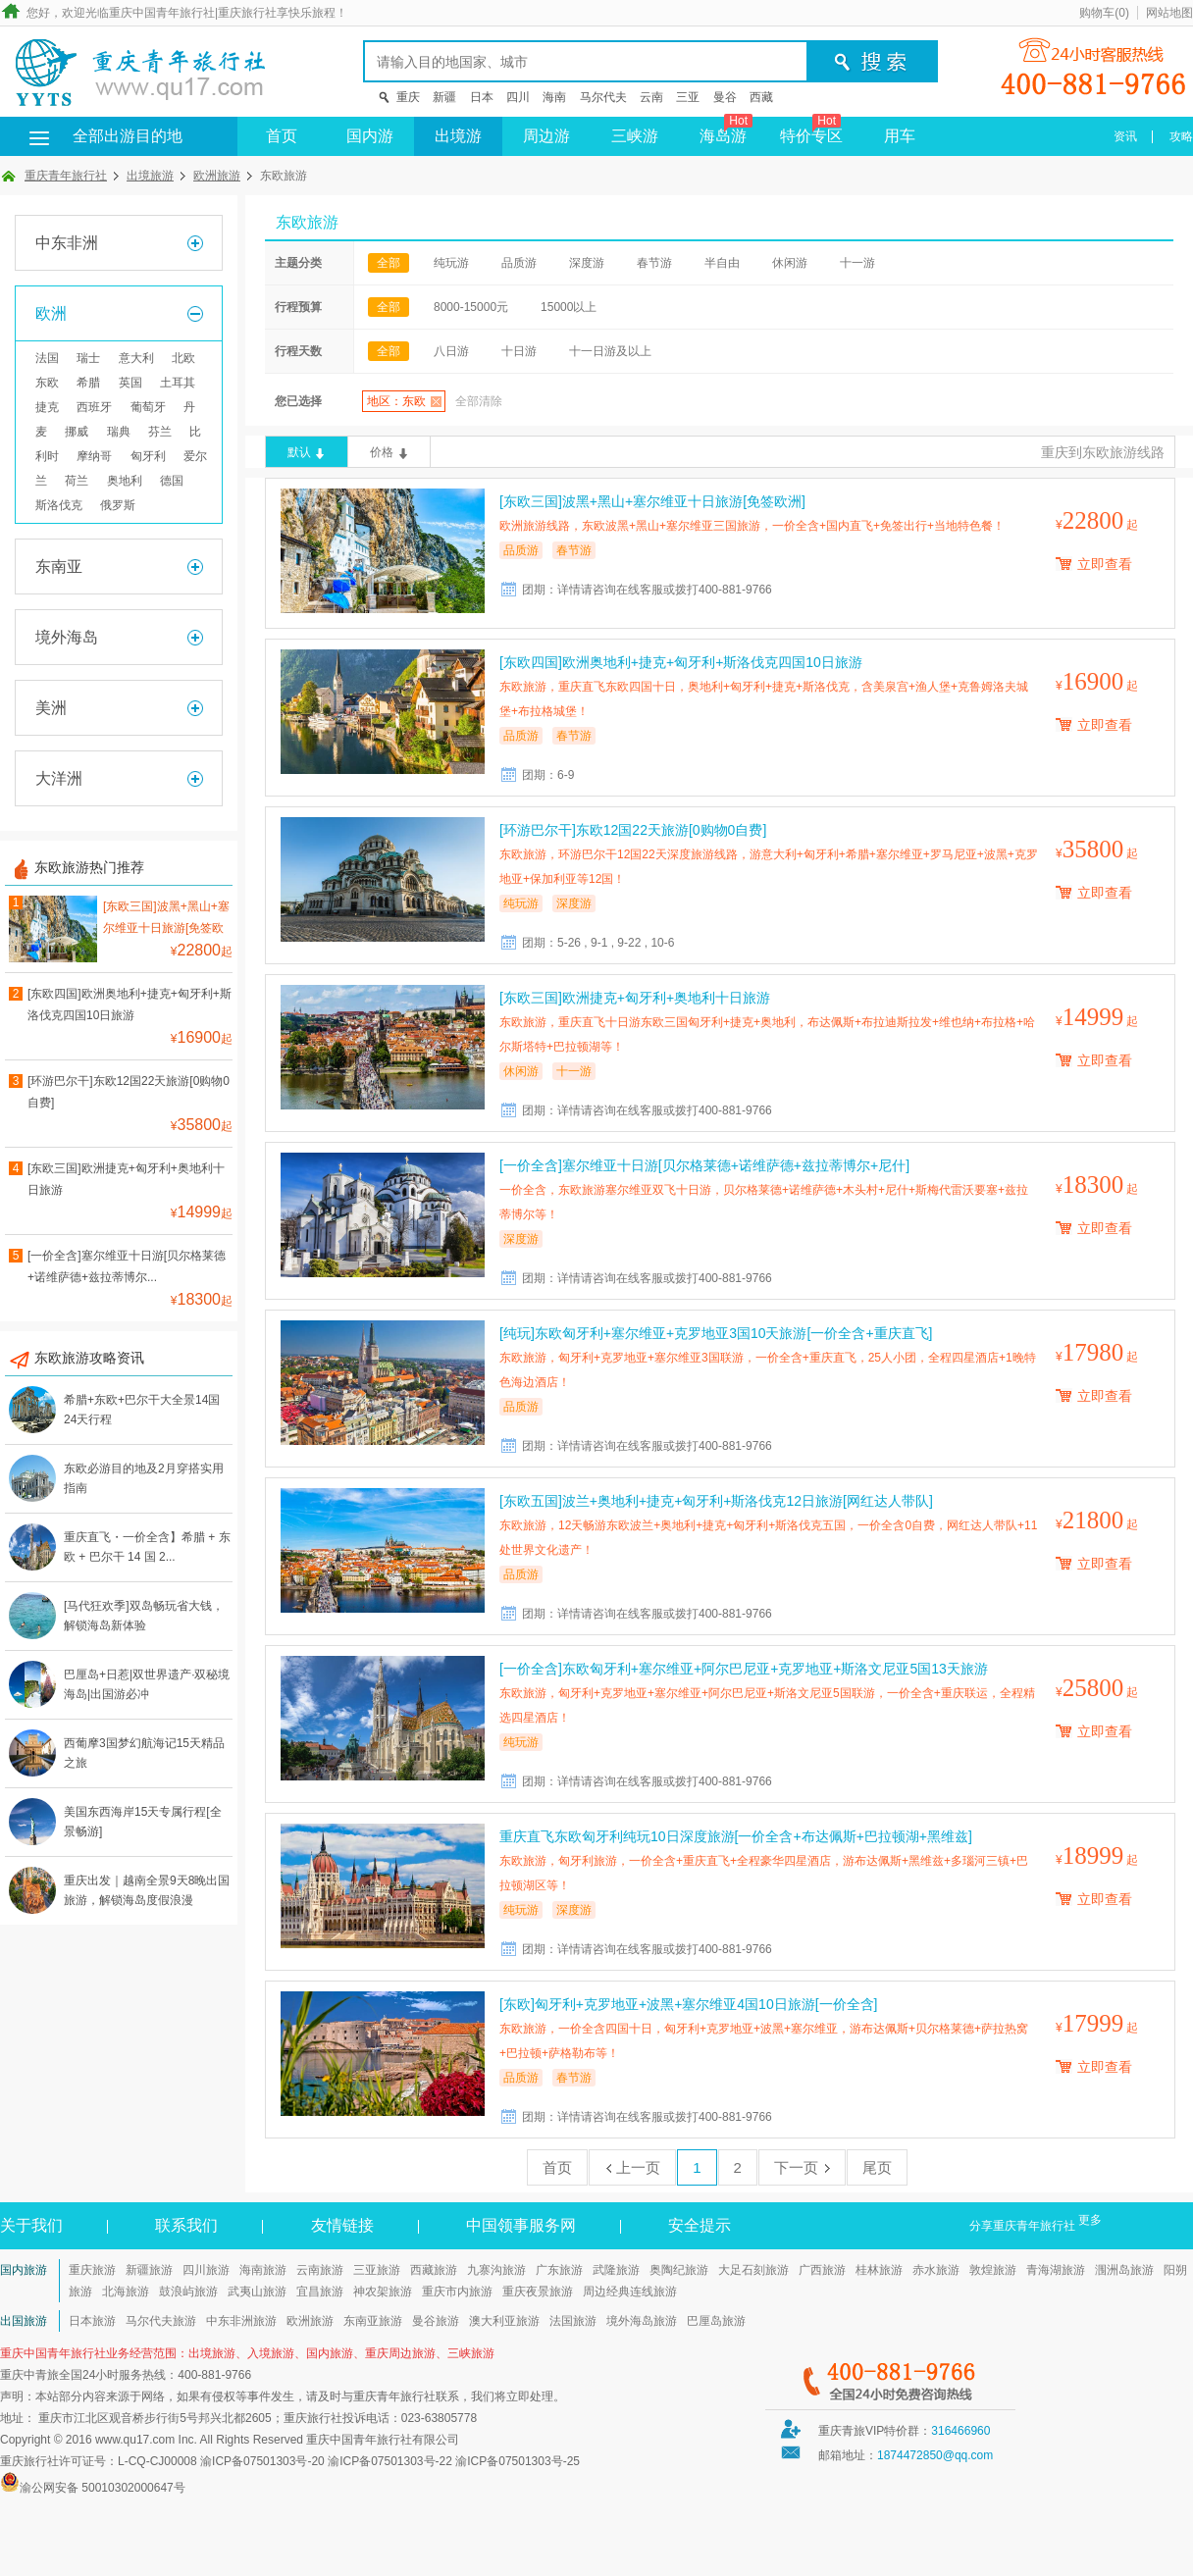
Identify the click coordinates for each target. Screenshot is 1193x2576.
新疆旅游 (149, 2270)
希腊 (88, 382)
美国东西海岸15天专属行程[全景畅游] (143, 1821)
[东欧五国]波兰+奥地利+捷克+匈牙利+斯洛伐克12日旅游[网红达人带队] (716, 1501)
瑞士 (88, 358)
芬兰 (160, 431)
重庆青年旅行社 (66, 175)
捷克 (47, 407)
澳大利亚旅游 (504, 2321)
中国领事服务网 (521, 2225)
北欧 (183, 358)
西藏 (761, 97)
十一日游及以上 (610, 351)
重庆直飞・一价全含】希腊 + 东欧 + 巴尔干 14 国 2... (147, 1547)
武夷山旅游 (257, 2291)
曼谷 (725, 97)
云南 (651, 97)
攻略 (1181, 136)
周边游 (546, 136)
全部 (388, 263)
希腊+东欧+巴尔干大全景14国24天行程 (142, 1409)
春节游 (654, 263)
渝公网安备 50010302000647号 (102, 2488)
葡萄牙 (148, 407)
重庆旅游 (92, 2270)
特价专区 (811, 130)
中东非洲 (66, 242)
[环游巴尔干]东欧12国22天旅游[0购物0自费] (128, 1091)
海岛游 (726, 130)
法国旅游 (572, 2321)
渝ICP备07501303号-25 (517, 2461)
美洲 (51, 707)
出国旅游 (23, 2321)
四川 (518, 97)
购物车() (1104, 13)
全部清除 (478, 401)
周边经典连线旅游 (630, 2291)
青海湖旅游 (1055, 2270)
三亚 (688, 97)
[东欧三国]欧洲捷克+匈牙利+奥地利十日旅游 (126, 1179)
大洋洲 (58, 778)
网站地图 (1169, 13)
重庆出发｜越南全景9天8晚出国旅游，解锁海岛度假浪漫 (147, 1890)
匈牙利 (148, 456)
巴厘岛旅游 (716, 2321)
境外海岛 (66, 637)
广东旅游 (559, 2270)
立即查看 (1104, 564)
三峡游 (634, 136)
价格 (381, 452)
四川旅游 (206, 2270)
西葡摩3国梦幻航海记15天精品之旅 (144, 1753)
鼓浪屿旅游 (188, 2291)
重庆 (408, 97)
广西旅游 (822, 2270)
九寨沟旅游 (496, 2270)
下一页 (802, 2167)
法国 (47, 358)
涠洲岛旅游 (1124, 2270)
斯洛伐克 (58, 505)
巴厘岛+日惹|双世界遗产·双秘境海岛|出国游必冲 (147, 1684)
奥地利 (124, 481)
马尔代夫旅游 (161, 2321)
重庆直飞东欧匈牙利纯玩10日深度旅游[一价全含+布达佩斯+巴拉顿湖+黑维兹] (735, 1836)
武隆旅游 (616, 2270)
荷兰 (76, 481)
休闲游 (789, 263)
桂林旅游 (879, 2270)
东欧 (47, 382)
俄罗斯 (117, 505)
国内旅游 (23, 2270)
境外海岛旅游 (641, 2321)
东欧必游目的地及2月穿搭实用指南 (144, 1478)
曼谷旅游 (435, 2321)
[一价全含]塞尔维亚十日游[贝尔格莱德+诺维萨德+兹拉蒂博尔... (126, 1266)
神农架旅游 (382, 2291)
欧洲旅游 (216, 175)
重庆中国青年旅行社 (162, 13)
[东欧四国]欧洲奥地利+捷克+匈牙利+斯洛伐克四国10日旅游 (129, 1004)
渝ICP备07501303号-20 (262, 2461)
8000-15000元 (471, 307)
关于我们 (31, 2225)
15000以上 (568, 307)
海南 (554, 97)
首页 (281, 136)
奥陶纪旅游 (678, 2270)
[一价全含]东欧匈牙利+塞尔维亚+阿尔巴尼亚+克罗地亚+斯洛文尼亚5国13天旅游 (743, 1668)
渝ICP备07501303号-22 (390, 2461)
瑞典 (118, 431)
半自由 (722, 263)
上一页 (632, 2167)
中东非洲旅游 (241, 2321)
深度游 (586, 263)
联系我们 (186, 2225)
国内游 (369, 136)
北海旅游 (125, 2291)
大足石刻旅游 (753, 2270)
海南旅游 (262, 2270)
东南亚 (58, 566)
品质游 (519, 263)
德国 (171, 481)
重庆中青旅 (29, 2375)
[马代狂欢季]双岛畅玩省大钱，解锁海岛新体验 (144, 1615)
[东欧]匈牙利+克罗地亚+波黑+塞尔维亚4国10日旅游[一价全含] (688, 2004)
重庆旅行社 (247, 13)
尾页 (877, 2167)
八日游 (451, 351)
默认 (299, 452)
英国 (130, 382)
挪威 (76, 431)
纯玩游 (451, 263)
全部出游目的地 (98, 136)
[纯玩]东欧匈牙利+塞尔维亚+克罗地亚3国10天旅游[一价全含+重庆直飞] (715, 1333)
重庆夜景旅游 (537, 2291)
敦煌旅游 (992, 2270)
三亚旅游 (376, 2270)
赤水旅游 (936, 2270)
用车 (899, 136)
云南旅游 (319, 2270)
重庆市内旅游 (457, 2291)
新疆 (444, 97)
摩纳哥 (94, 456)
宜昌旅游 (319, 2291)
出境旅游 (150, 175)
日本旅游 (92, 2321)
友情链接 (342, 2225)
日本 (481, 97)
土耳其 (177, 382)
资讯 (1125, 136)
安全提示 (699, 2225)
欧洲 (51, 313)
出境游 (458, 136)
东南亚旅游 (372, 2321)
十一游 (857, 263)
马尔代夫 (603, 97)
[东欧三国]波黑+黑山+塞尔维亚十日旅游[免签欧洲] (166, 920)
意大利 (136, 358)
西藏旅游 (433, 2270)
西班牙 (94, 407)
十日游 (519, 351)
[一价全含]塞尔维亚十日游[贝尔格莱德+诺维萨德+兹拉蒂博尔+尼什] (704, 1165)
